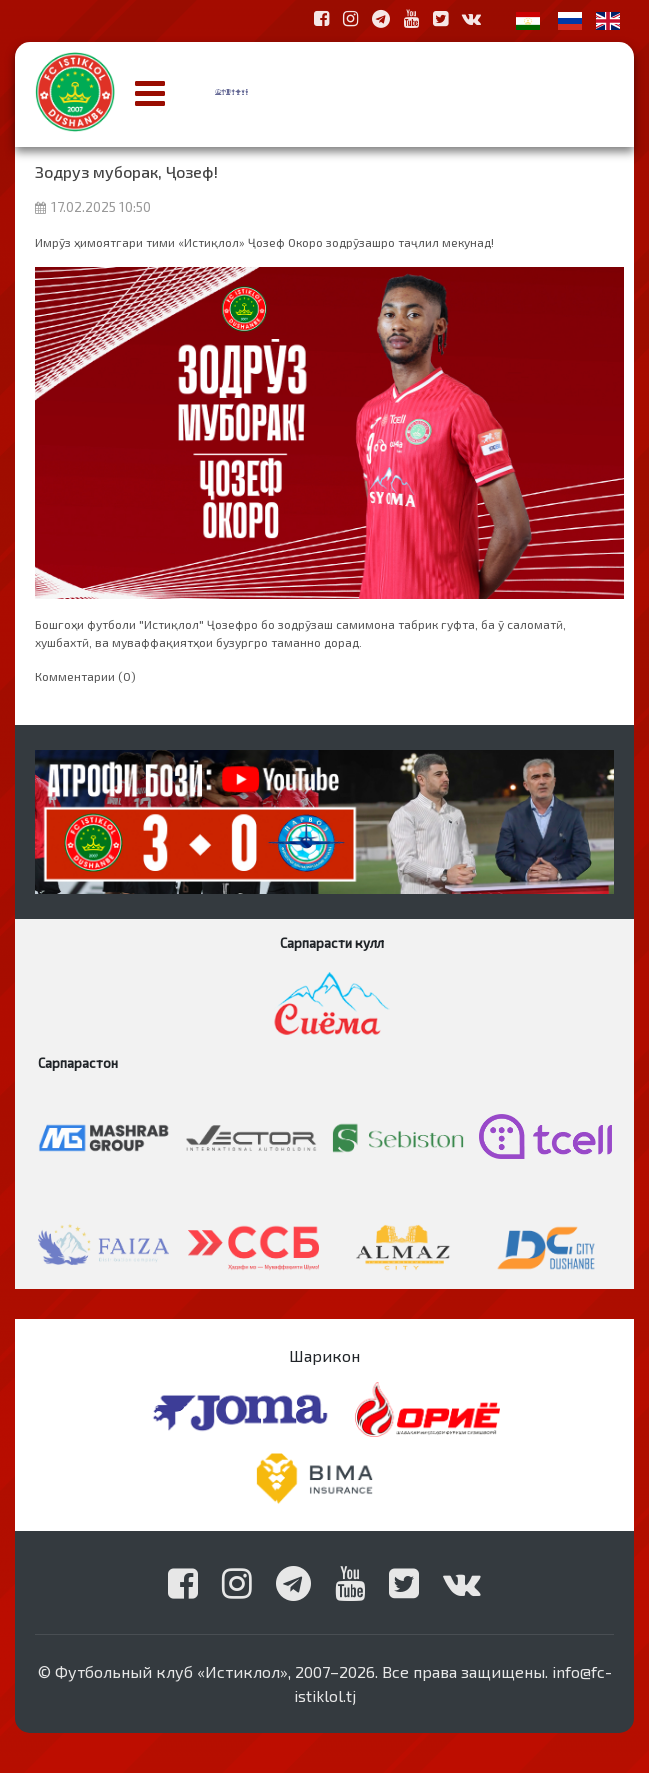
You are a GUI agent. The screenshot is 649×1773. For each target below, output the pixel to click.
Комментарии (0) (85, 676)
